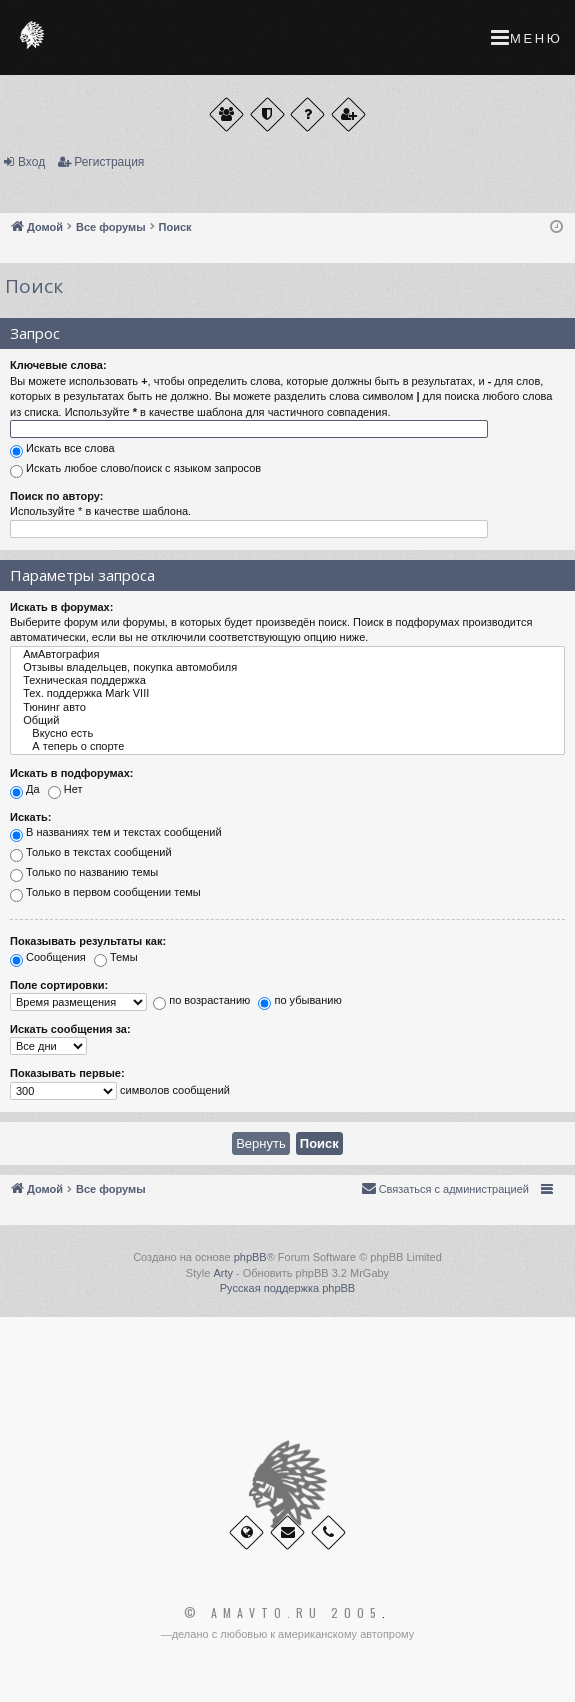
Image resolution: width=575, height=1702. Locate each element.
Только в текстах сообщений (91, 855)
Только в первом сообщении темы (105, 895)
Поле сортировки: (59, 985)
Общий (287, 720)
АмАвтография (287, 654)
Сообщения (48, 959)
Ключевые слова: (58, 365)
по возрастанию (201, 1003)
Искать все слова (62, 450)
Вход (31, 162)
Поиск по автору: (56, 496)
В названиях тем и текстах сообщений (116, 835)
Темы (116, 959)
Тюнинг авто (287, 707)
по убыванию (299, 1003)
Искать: (30, 817)
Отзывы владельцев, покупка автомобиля (287, 667)
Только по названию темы (84, 875)
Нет (65, 791)
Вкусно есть (287, 733)
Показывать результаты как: (88, 941)
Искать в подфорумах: (72, 773)
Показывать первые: (67, 1073)
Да (25, 791)
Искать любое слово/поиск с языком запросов (135, 470)
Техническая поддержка (287, 680)
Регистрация (109, 162)
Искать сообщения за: (70, 1029)
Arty (223, 1273)
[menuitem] (445, 1189)
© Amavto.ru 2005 (283, 1613)
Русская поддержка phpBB (287, 1288)
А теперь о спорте (287, 746)
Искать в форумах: (61, 607)
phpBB (250, 1257)
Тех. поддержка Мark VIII (287, 693)
